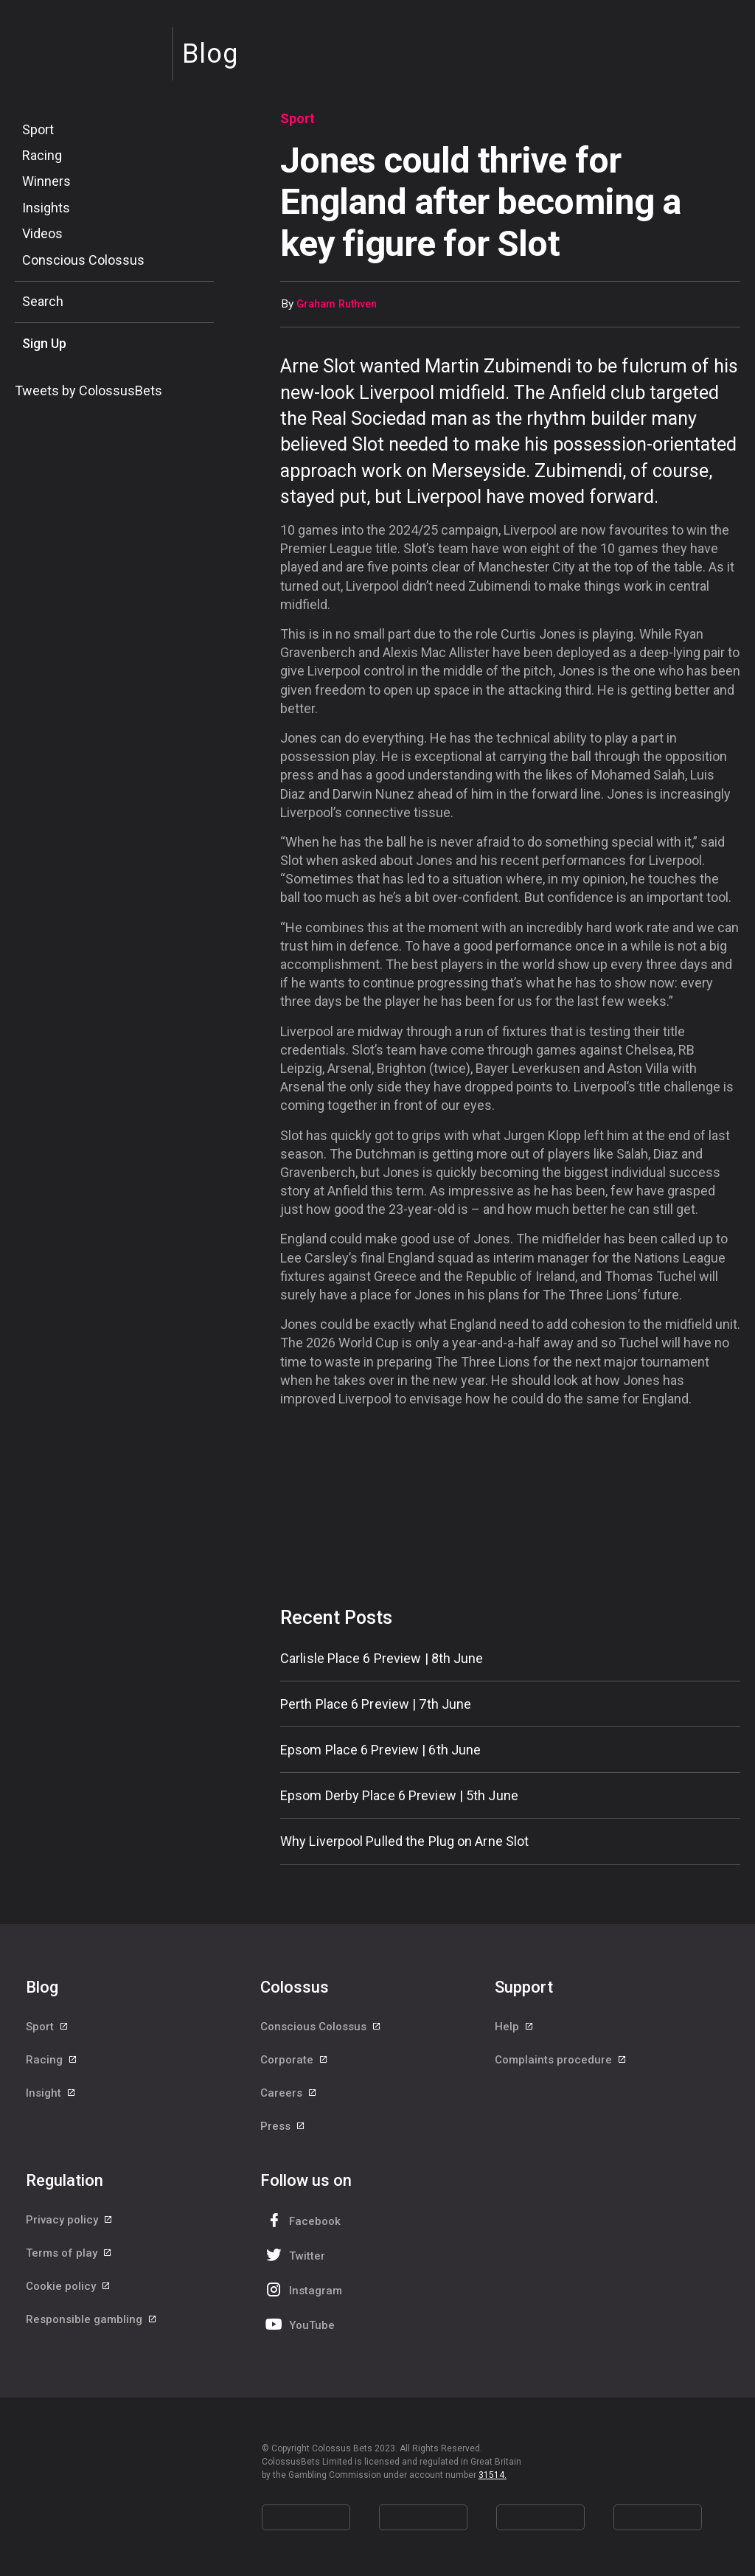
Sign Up (44, 343)
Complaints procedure (561, 2059)
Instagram (302, 2289)
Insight (51, 2093)
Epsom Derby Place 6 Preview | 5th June (399, 1795)
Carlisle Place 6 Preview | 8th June (382, 1658)
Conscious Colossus (83, 260)
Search (42, 301)
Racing (42, 155)
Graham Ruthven (336, 304)
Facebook (301, 2220)
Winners (46, 181)
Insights (46, 207)
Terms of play (69, 2253)
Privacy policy (70, 2219)
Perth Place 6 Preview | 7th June (375, 1704)
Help (515, 2026)
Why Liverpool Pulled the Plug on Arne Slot (404, 1841)
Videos (42, 233)
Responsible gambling (92, 2319)
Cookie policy (68, 2286)
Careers (289, 2093)
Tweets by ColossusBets (88, 390)
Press (283, 2126)
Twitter (293, 2254)
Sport (38, 129)
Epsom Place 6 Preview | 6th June (380, 1749)
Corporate (294, 2059)
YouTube (298, 2324)
